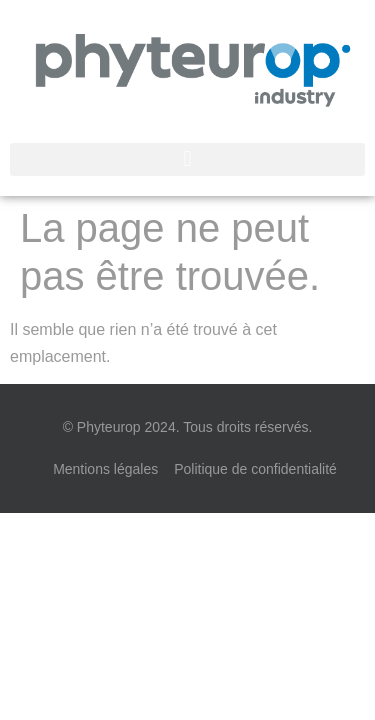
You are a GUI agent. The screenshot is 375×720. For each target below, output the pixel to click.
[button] (187, 159)
